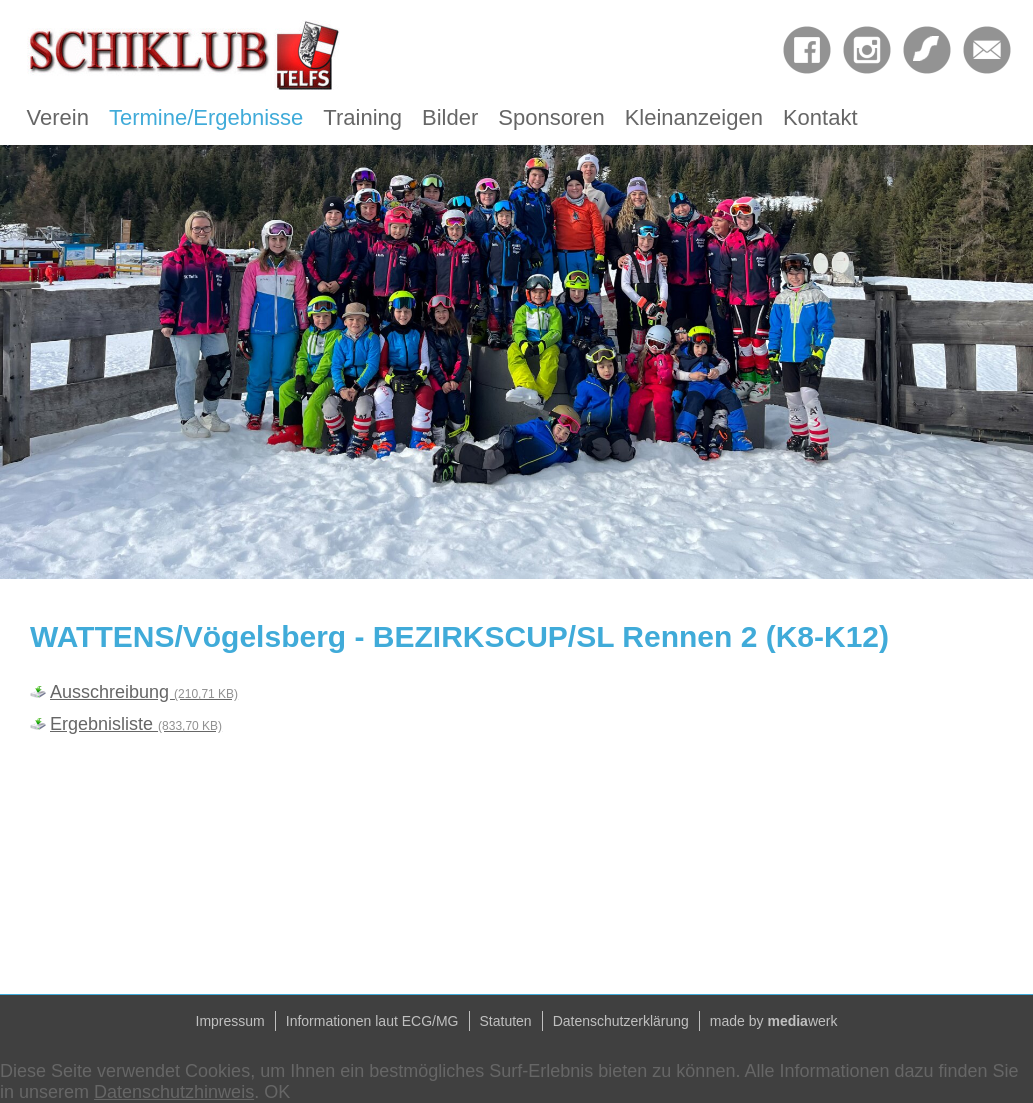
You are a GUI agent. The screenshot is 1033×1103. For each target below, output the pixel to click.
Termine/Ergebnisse (206, 117)
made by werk (774, 1021)
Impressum (230, 1021)
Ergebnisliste (136, 724)
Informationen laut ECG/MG (372, 1021)
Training (362, 117)
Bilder (450, 117)
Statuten (506, 1021)
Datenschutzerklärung (621, 1021)
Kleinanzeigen (694, 117)
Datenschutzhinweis (174, 1092)
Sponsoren (551, 117)
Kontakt (820, 117)
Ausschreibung (144, 692)
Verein (58, 117)
